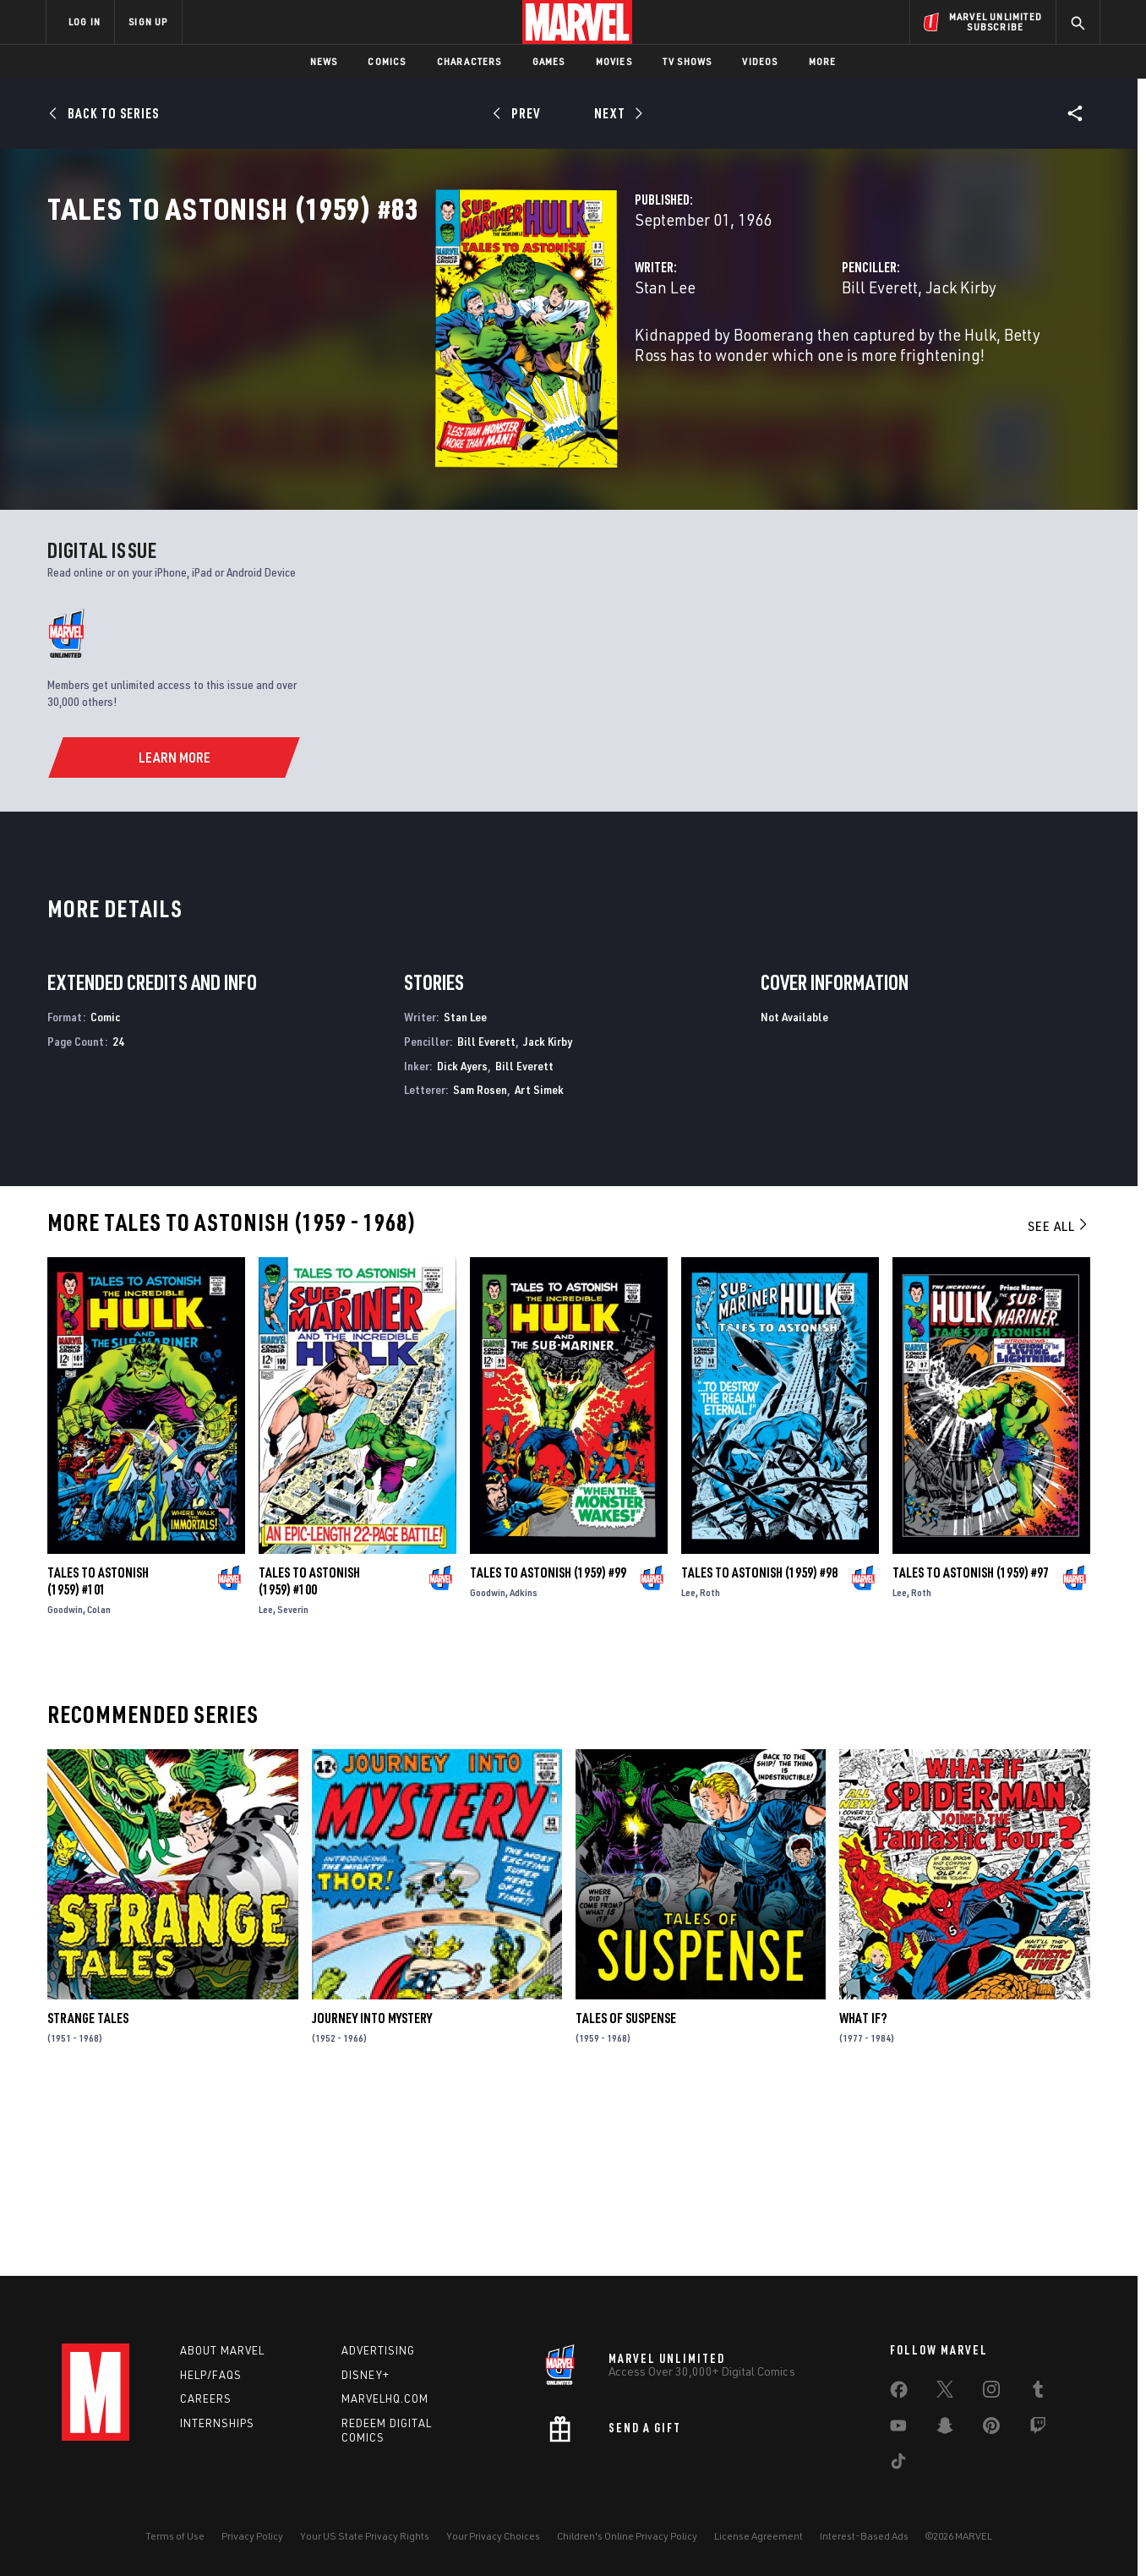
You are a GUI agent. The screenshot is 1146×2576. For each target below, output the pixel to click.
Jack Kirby (824, 361)
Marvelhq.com (384, 2398)
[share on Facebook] (899, 2393)
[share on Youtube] (898, 2428)
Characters (469, 61)
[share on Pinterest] (991, 2428)
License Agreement (758, 2536)
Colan (99, 1781)
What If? (863, 2190)
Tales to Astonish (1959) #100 (309, 1753)
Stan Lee (393, 361)
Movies (614, 61)
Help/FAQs (211, 2375)
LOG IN (84, 21)
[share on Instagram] (991, 2392)
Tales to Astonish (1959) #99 (548, 1744)
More (823, 61)
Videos (760, 61)
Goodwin (65, 1781)
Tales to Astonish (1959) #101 (98, 1753)
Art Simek (539, 1262)
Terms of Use (175, 2536)
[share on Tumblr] (1037, 2392)
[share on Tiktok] (898, 2464)
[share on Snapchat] (944, 2428)
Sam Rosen (480, 1262)
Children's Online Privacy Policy (627, 2536)
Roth (710, 1764)
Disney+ (365, 2375)
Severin (292, 1781)
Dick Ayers (462, 1237)
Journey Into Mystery (372, 2190)
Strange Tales (87, 2190)
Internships (217, 2423)
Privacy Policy (252, 2536)
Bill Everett (744, 361)
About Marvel (222, 2350)
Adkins (524, 1764)
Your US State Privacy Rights (364, 2536)
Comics (387, 61)
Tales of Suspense (626, 2190)
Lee (266, 1781)
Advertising (378, 2350)
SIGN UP (147, 21)
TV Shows (687, 61)
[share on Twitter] (944, 2392)
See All (1059, 1398)
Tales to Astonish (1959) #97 (970, 1744)
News (324, 61)
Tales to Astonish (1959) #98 (759, 1744)
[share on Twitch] (1037, 2428)
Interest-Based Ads (864, 2536)
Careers (206, 2398)
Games (548, 61)
